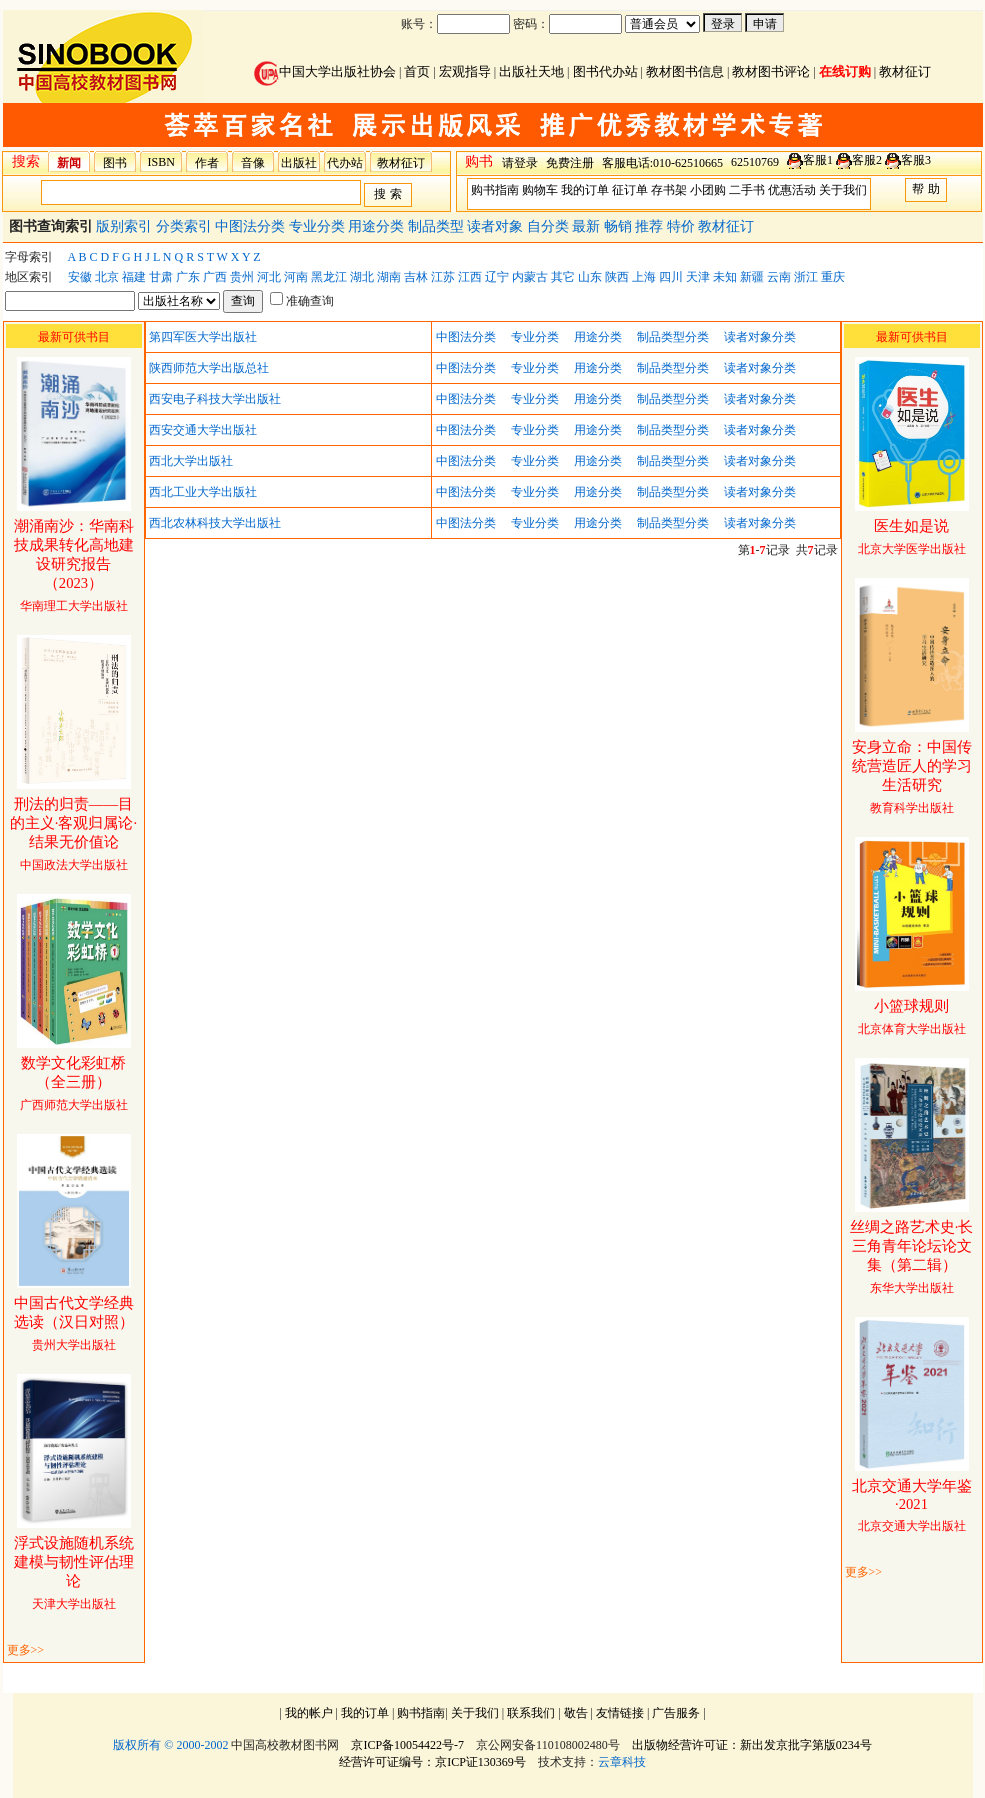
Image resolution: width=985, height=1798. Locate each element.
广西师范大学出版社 (74, 1084)
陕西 (617, 277)
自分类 (550, 226)
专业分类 (319, 226)
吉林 (416, 277)
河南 (296, 277)
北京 (107, 277)
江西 (470, 277)
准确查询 (302, 301)
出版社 (299, 163)
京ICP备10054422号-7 (407, 1745)
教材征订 (905, 71)
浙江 (806, 277)
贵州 (242, 277)
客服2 (867, 160)
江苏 (443, 277)
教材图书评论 (771, 71)
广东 (188, 277)
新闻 (69, 163)
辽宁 (497, 277)
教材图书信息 (685, 71)
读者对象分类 (760, 337)
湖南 (389, 277)
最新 (588, 226)
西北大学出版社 (191, 461)
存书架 (669, 190)
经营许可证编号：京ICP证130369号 (432, 1762)
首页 (417, 71)
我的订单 (585, 190)
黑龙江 (329, 277)
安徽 (80, 277)
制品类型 (438, 226)
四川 (671, 277)
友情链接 (620, 1713)
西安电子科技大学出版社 (215, 399)
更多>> (26, 1650)
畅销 (620, 226)
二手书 (747, 190)
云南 (779, 277)
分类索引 (186, 226)
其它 (563, 277)
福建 (134, 277)
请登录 (520, 163)
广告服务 (676, 1713)
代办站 (345, 163)
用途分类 (378, 226)
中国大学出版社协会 (325, 71)
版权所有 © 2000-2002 (170, 1745)
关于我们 (843, 190)
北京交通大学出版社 (912, 1506)
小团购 (708, 190)
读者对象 (497, 226)
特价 (683, 226)
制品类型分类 (673, 337)
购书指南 (495, 190)
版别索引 (126, 226)
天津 (698, 277)
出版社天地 (531, 71)
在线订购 (845, 71)
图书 (115, 163)
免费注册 (570, 163)
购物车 (540, 190)
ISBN (161, 162)
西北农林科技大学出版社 (215, 523)
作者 (207, 163)
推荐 (651, 226)
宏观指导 (465, 71)
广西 (215, 277)
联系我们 (531, 1713)
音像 (253, 163)
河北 (269, 277)
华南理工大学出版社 (74, 566)
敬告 (576, 1713)
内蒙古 (530, 277)
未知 (725, 277)
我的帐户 (309, 1713)
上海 (644, 277)
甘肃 (161, 277)
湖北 (362, 277)
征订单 (630, 190)
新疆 (752, 277)
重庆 (833, 277)
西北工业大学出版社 (203, 492)
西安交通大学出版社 (203, 430)
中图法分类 (252, 226)
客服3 (916, 160)
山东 (590, 277)
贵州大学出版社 (74, 1324)
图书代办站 (605, 71)
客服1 (818, 160)
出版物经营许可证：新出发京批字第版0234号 (752, 1745)
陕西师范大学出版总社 (209, 368)
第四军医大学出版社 (203, 337)
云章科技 (622, 1762)
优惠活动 (792, 190)
